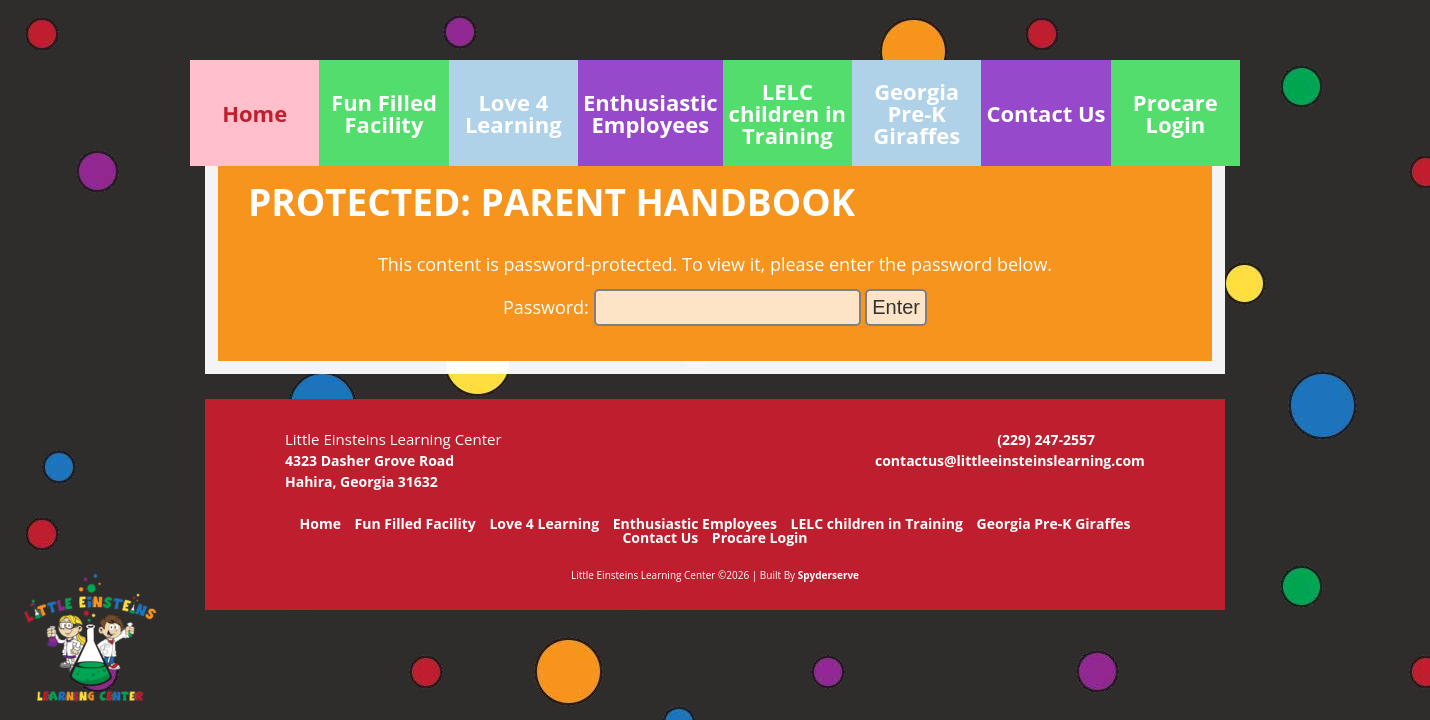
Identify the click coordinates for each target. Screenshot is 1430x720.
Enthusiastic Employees (695, 523)
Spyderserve (828, 575)
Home (320, 523)
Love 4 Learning (544, 523)
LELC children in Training (877, 523)
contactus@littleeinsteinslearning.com (1010, 460)
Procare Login (760, 537)
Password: (682, 307)
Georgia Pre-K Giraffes (1054, 523)
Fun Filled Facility (415, 523)
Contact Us (660, 537)
